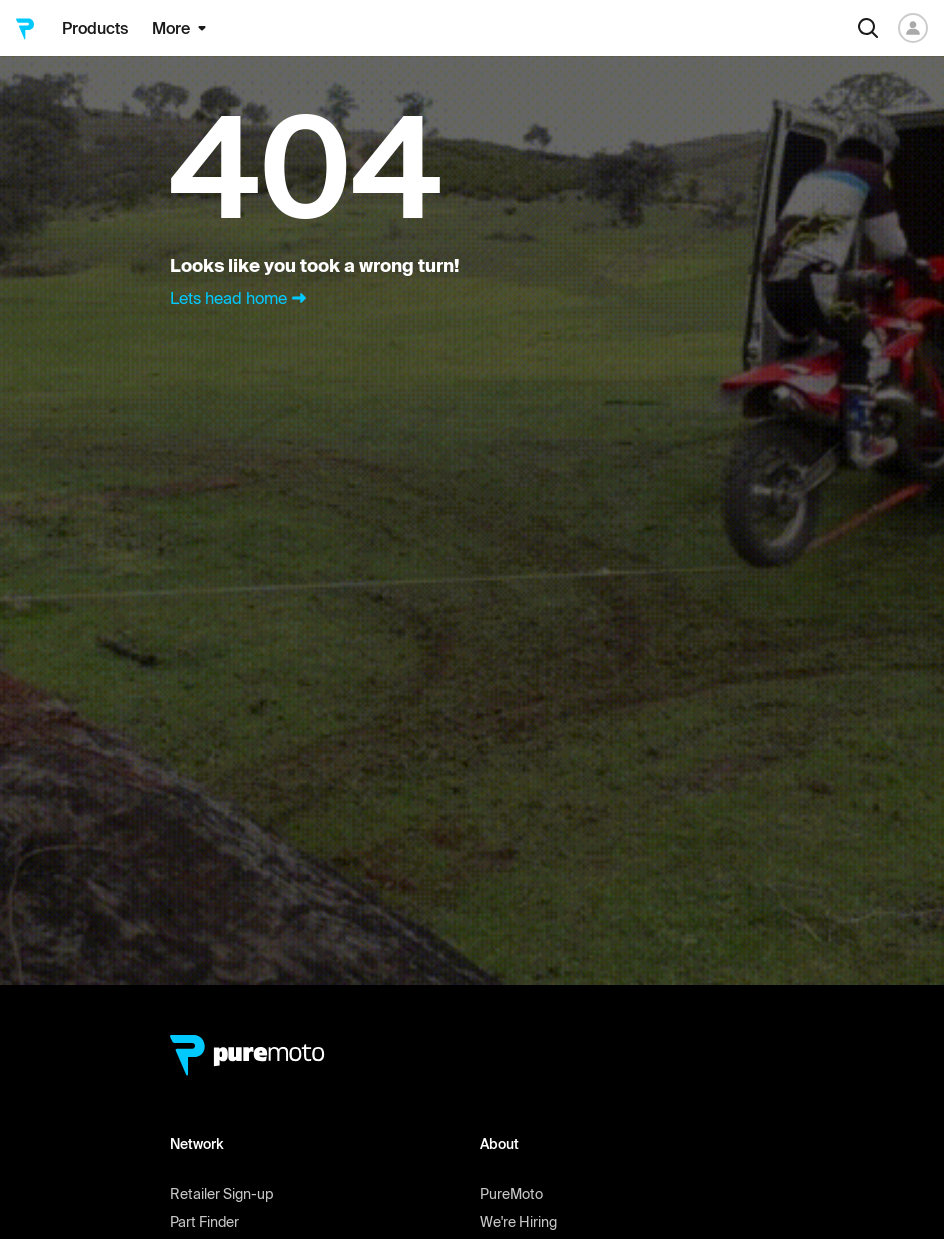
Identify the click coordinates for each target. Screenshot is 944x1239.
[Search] (868, 28)
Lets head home (240, 298)
